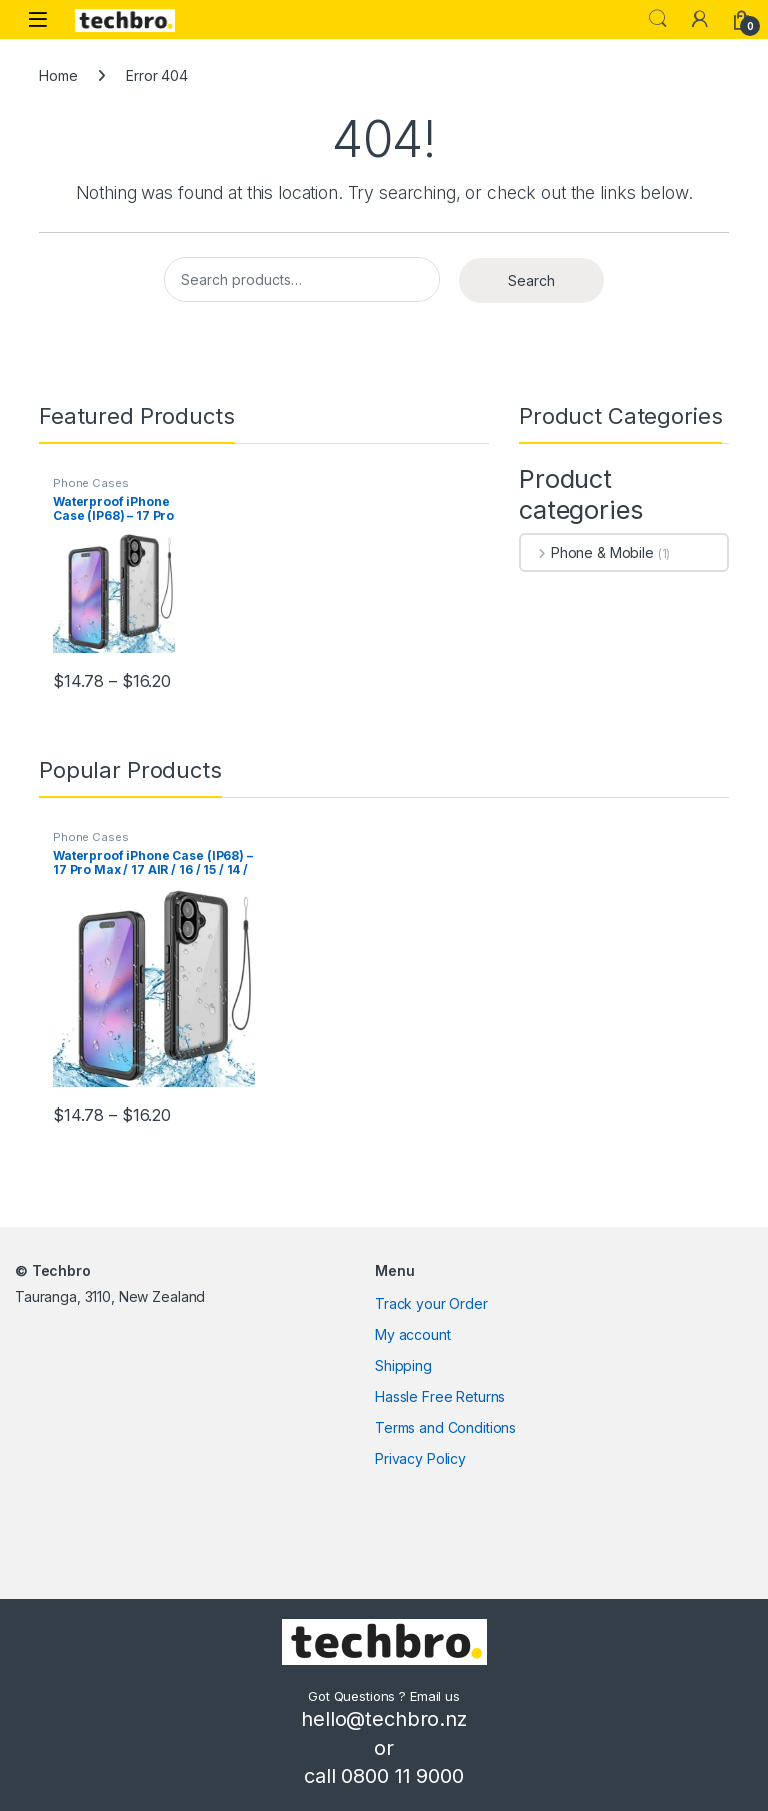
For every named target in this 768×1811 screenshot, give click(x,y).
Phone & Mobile (587, 552)
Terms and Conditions (445, 1427)
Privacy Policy (420, 1458)
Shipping (403, 1365)
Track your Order (431, 1303)
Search (658, 19)
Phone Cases (90, 483)
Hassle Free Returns (440, 1396)
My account (413, 1334)
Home (58, 75)
